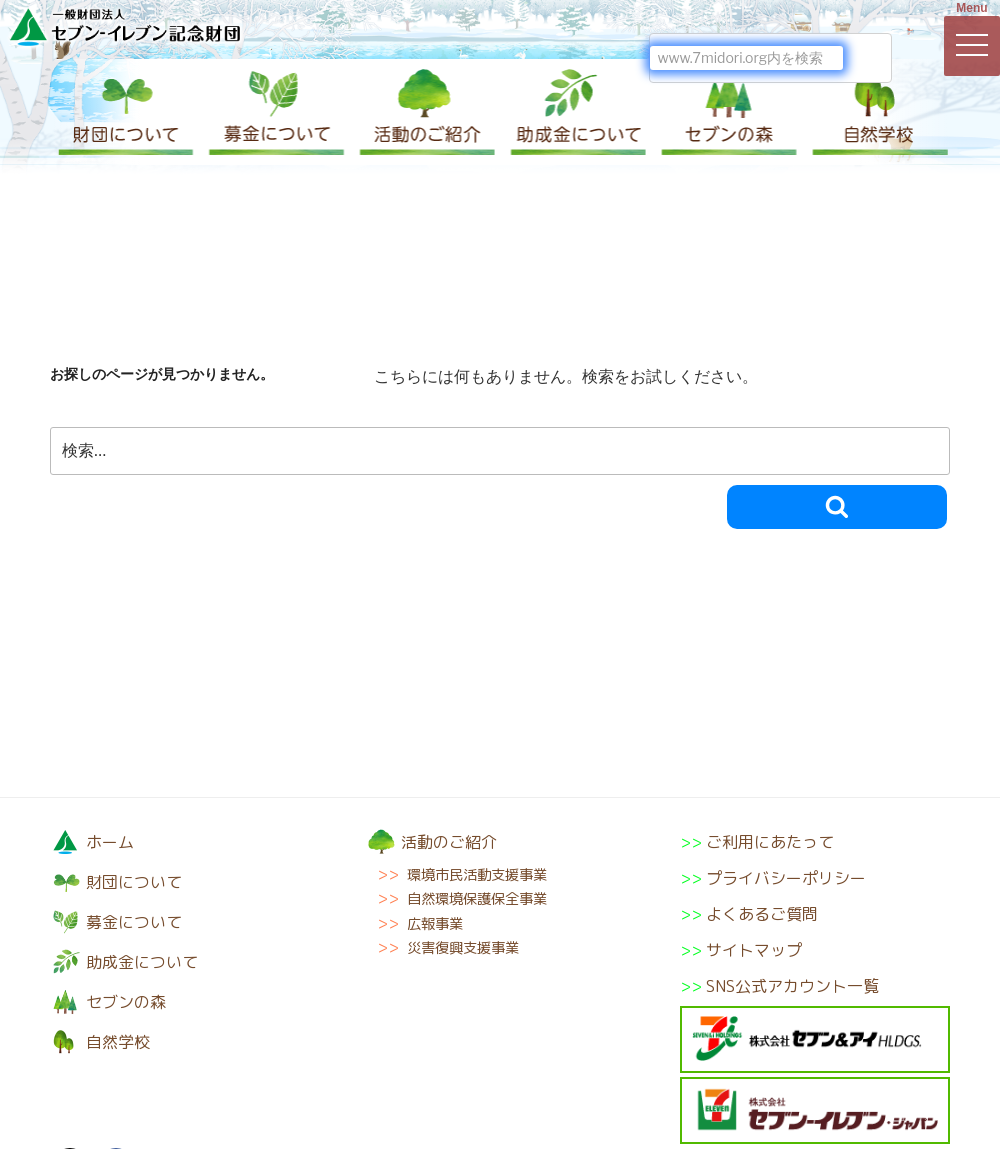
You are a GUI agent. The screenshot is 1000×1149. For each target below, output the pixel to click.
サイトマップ (754, 950)
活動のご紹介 (425, 112)
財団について (125, 112)
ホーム (110, 842)
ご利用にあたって (770, 842)
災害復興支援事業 (463, 948)
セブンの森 (725, 112)
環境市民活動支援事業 (477, 875)
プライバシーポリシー (786, 878)
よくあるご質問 (762, 914)
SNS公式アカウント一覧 (792, 986)
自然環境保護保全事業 (477, 899)
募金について (275, 112)
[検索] (746, 58)
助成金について (575, 112)
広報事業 (435, 924)
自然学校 (875, 112)
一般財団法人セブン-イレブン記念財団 (125, 26)
